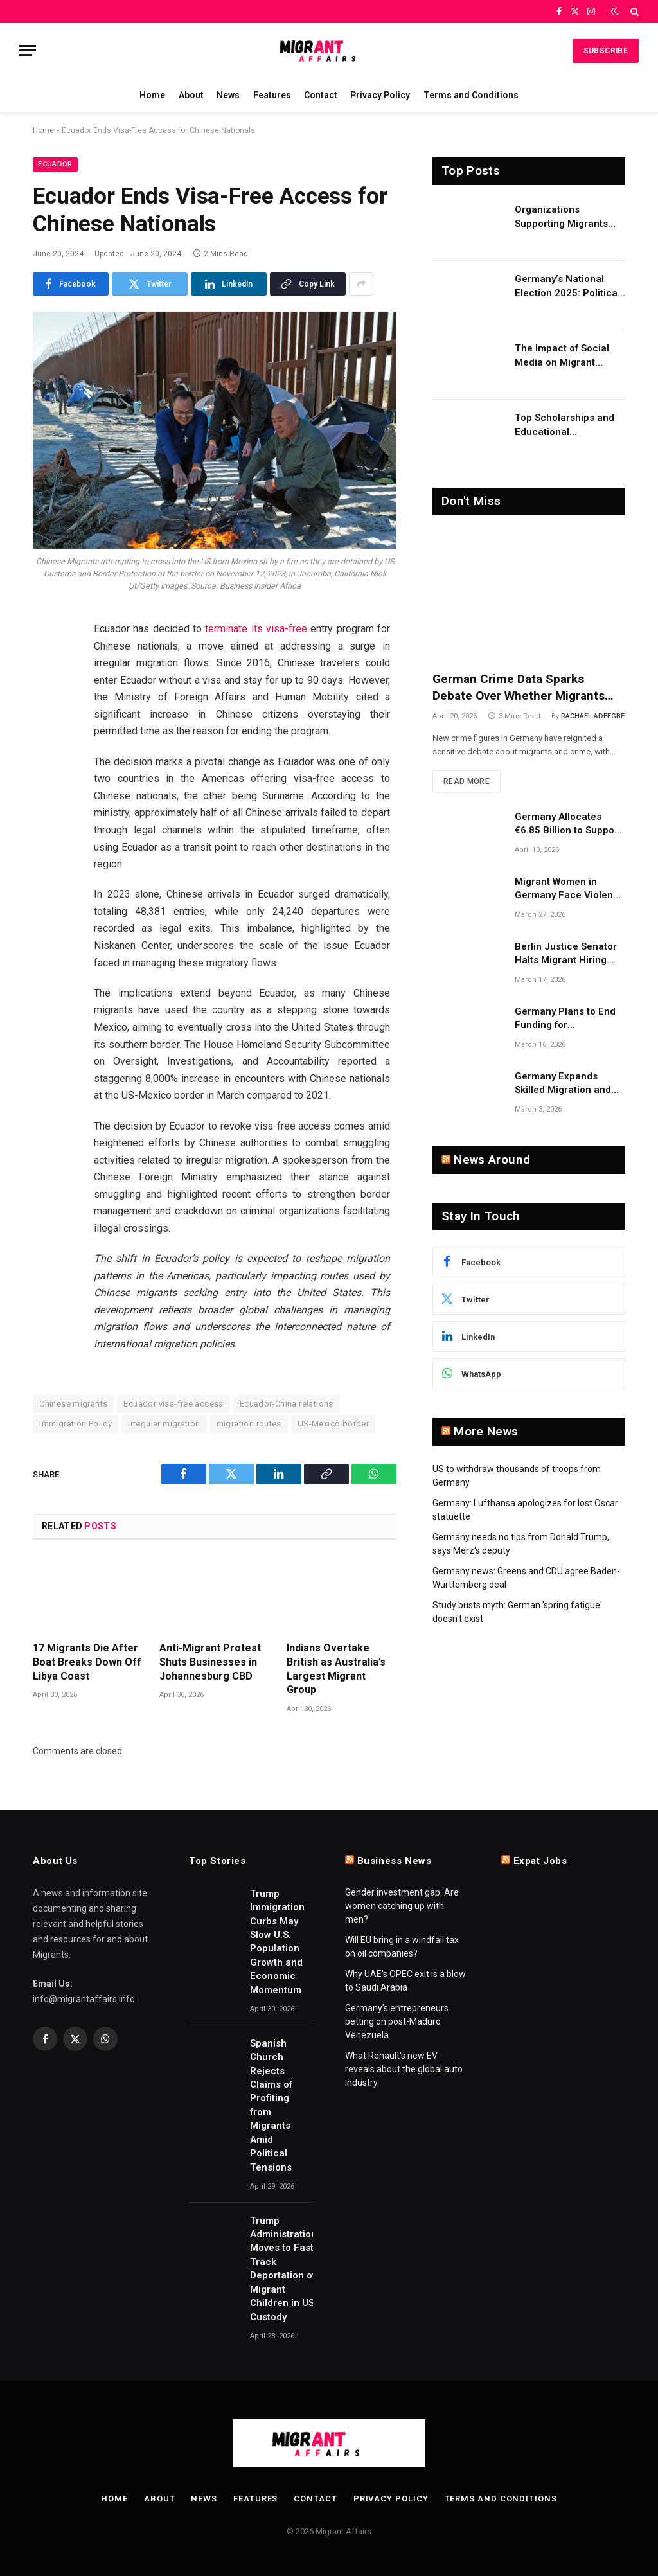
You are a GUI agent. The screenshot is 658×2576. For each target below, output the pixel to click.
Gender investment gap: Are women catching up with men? (402, 1905)
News (228, 95)
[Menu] (27, 50)
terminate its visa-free (256, 629)
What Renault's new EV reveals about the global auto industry (404, 2069)
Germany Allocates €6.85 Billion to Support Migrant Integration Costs (568, 824)
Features (272, 95)
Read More (466, 781)
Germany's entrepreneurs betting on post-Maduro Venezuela (397, 2021)
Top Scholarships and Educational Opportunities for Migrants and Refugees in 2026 (568, 425)
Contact (320, 95)
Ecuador (55, 164)
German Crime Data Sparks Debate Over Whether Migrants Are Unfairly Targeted (518, 687)
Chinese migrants (73, 1403)
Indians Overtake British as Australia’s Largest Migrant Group (336, 1669)
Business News (394, 1861)
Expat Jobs (540, 1861)
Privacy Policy (380, 95)
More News (486, 1431)
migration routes (249, 1423)
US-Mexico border (333, 1423)
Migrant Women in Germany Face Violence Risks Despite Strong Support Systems (570, 889)
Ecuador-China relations (286, 1403)
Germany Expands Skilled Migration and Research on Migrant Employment (563, 1083)
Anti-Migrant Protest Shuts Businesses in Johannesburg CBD (210, 1662)
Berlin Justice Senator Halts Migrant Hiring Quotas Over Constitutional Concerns (570, 954)
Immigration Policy (75, 1423)
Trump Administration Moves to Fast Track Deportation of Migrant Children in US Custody (283, 2269)
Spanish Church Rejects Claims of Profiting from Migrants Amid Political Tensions (271, 2105)
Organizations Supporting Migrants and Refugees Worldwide (561, 217)
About (191, 95)
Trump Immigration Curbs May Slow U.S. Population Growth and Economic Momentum (277, 1942)
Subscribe (605, 50)
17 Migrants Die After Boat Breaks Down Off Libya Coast (87, 1662)
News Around (492, 1159)
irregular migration (164, 1423)
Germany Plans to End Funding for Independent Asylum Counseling (565, 1019)
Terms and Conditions (471, 95)
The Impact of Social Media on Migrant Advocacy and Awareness (562, 355)
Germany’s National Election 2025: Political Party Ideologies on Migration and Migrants (568, 286)
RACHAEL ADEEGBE (593, 716)
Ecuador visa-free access (173, 1403)
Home (152, 95)
